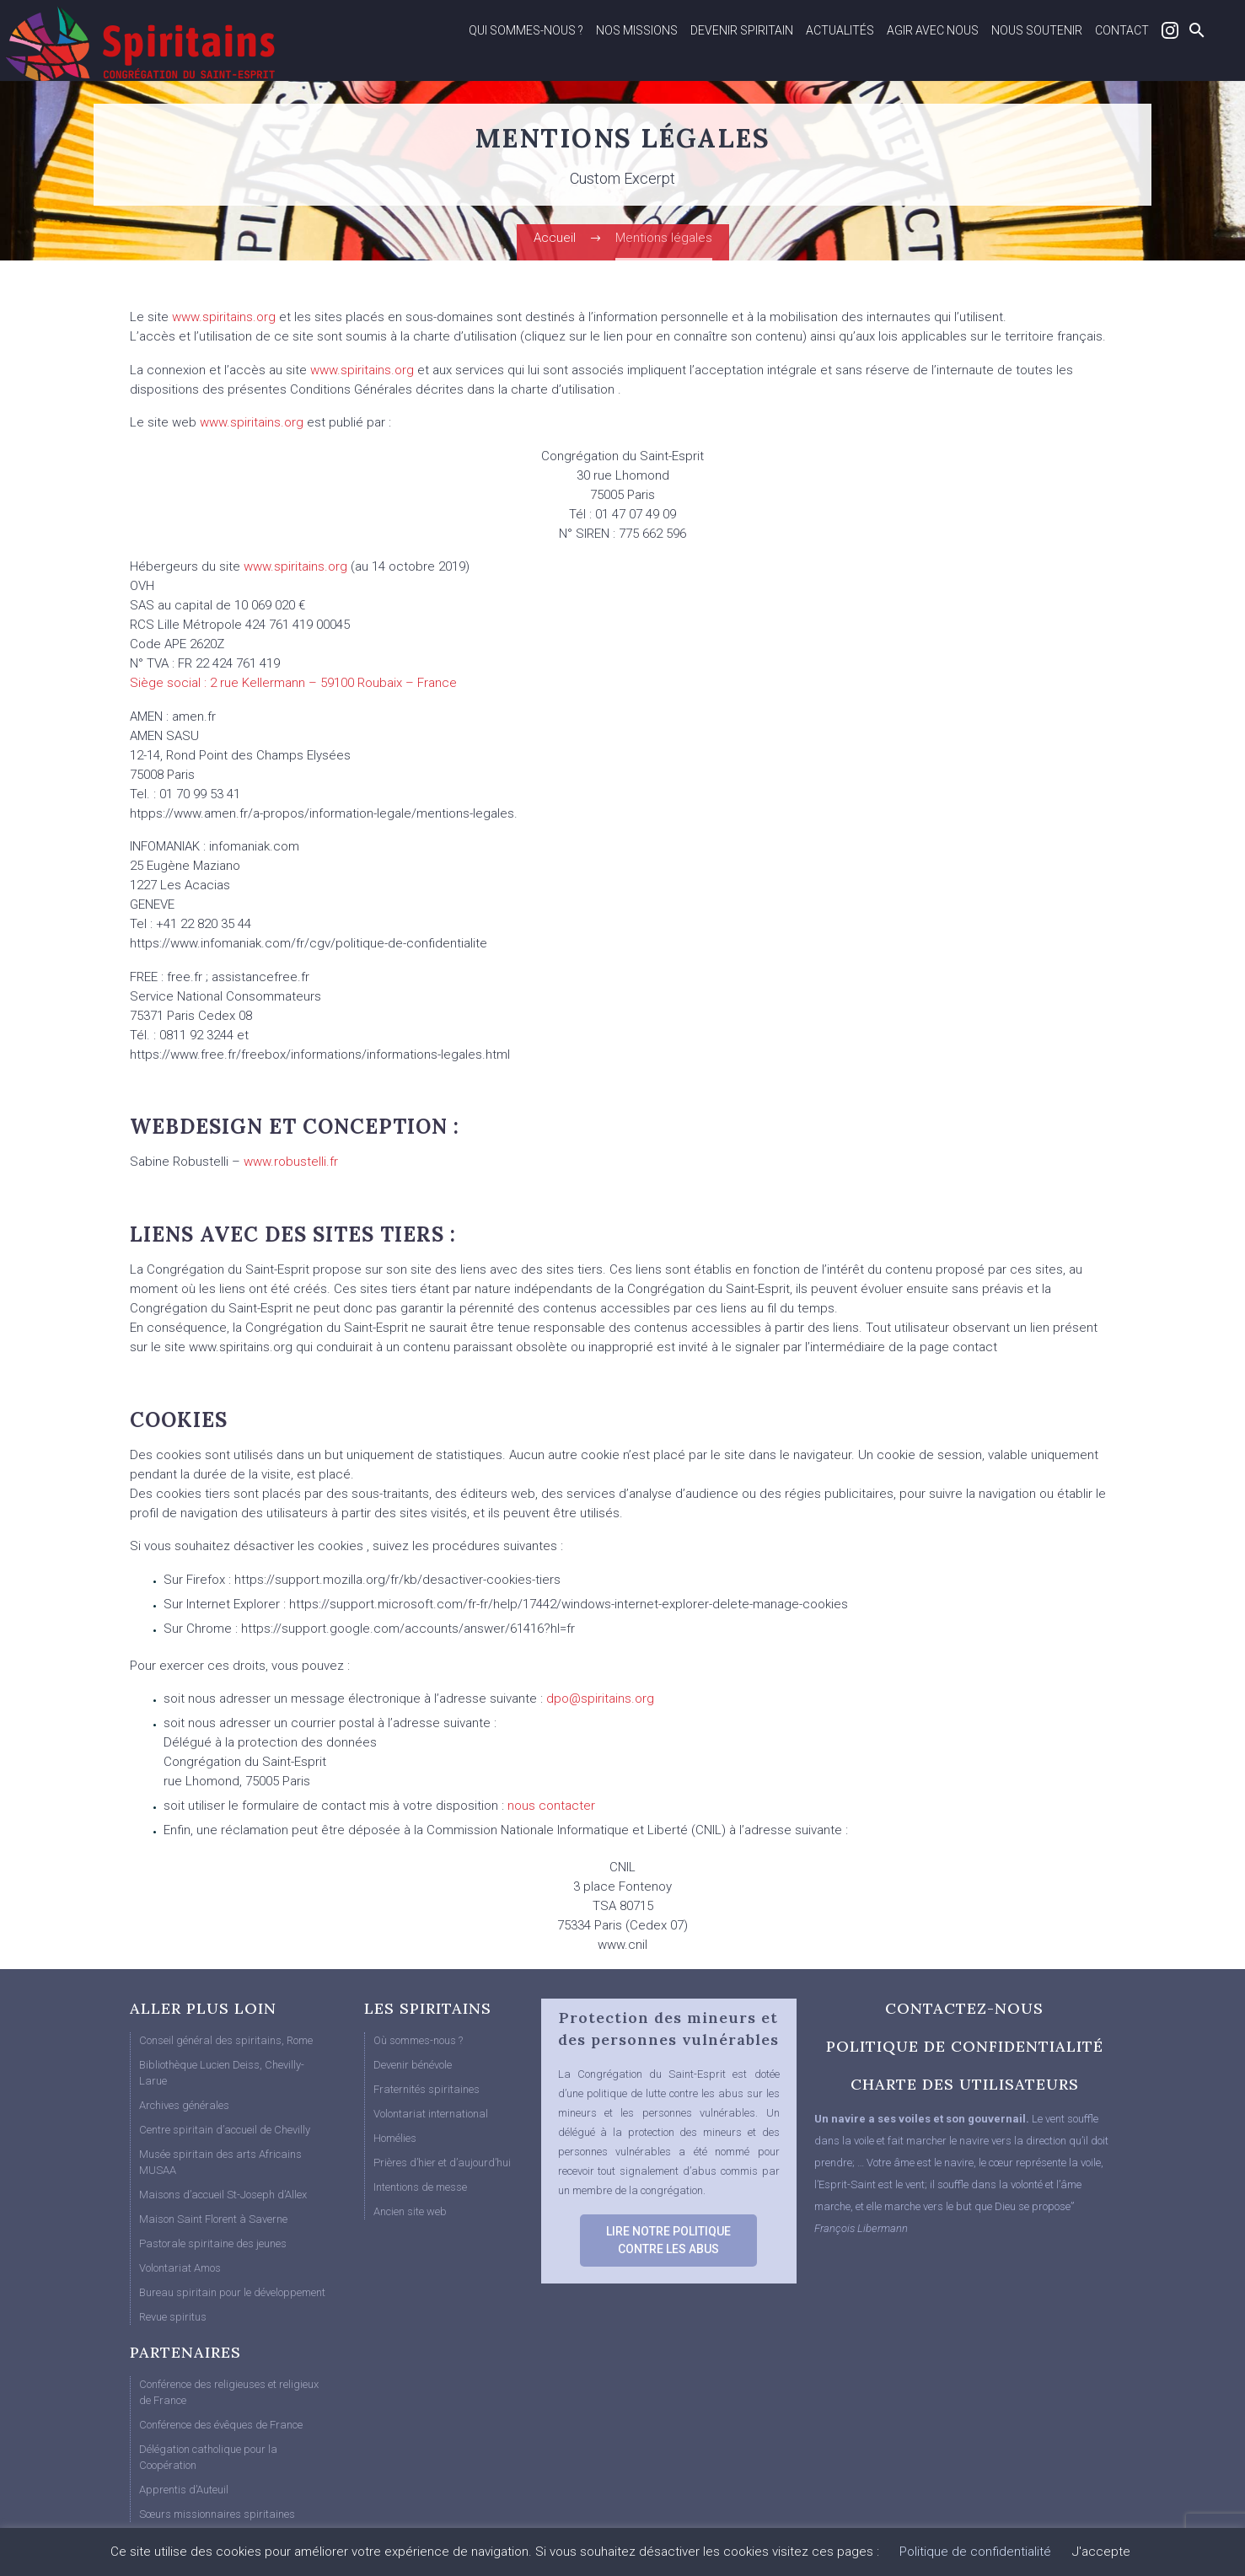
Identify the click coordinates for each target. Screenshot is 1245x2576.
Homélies (394, 2138)
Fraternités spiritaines (426, 2089)
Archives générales (184, 2105)
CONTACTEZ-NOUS (964, 2008)
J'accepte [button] (1101, 2551)
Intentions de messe (420, 2187)
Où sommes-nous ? (418, 2040)
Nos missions (637, 30)
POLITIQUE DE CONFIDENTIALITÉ (964, 2046)
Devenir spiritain (741, 30)
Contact (1122, 30)
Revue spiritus (173, 2316)
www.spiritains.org (224, 317)
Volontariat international (430, 2113)
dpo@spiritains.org (600, 1698)
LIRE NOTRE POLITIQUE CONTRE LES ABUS (668, 2240)
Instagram (1170, 30)
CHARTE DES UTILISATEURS (965, 2084)
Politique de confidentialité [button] (975, 2551)
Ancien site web (410, 2211)
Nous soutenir (1036, 30)
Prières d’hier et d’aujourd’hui (442, 2162)
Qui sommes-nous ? (526, 30)
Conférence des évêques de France (221, 2424)
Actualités (840, 30)
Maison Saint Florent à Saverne (213, 2219)
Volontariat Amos (180, 2268)
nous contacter (551, 1805)
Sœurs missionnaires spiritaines (217, 2514)
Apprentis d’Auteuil (183, 2489)
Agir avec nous (933, 30)
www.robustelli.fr (291, 1161)
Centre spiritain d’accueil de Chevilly (224, 2129)
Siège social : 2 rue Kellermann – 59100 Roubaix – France (293, 682)
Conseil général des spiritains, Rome (226, 2040)
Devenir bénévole (412, 2064)
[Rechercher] (1194, 30)
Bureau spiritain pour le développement (232, 2292)
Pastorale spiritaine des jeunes (213, 2243)
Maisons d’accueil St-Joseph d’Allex (223, 2194)
